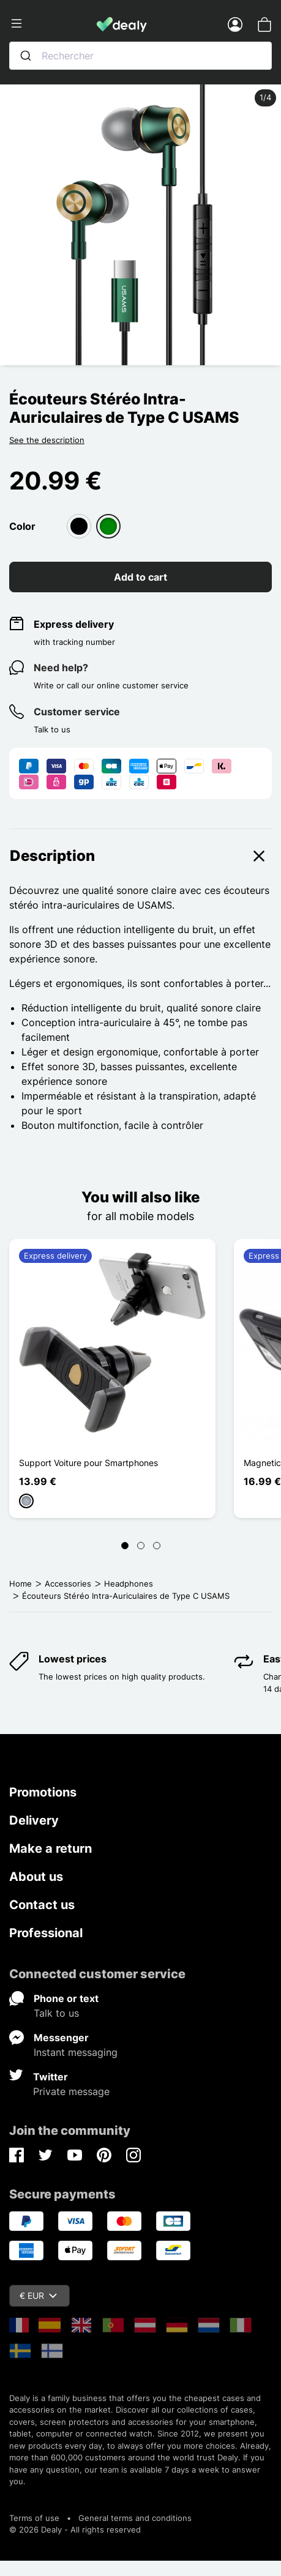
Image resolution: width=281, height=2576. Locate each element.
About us (36, 1876)
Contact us (42, 1904)
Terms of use (34, 2518)
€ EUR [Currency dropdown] (38, 2295)
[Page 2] (140, 1545)
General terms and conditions (135, 2518)
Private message (71, 2091)
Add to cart (140, 577)
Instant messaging (76, 2052)
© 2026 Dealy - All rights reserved (75, 2529)
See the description (46, 440)
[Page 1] (125, 1545)
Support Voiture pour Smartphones (88, 1462)
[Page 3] (156, 1545)
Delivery (34, 1820)
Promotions (43, 1792)
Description (140, 856)
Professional (46, 1933)
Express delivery (74, 624)
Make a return (50, 1848)
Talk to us (56, 2013)
